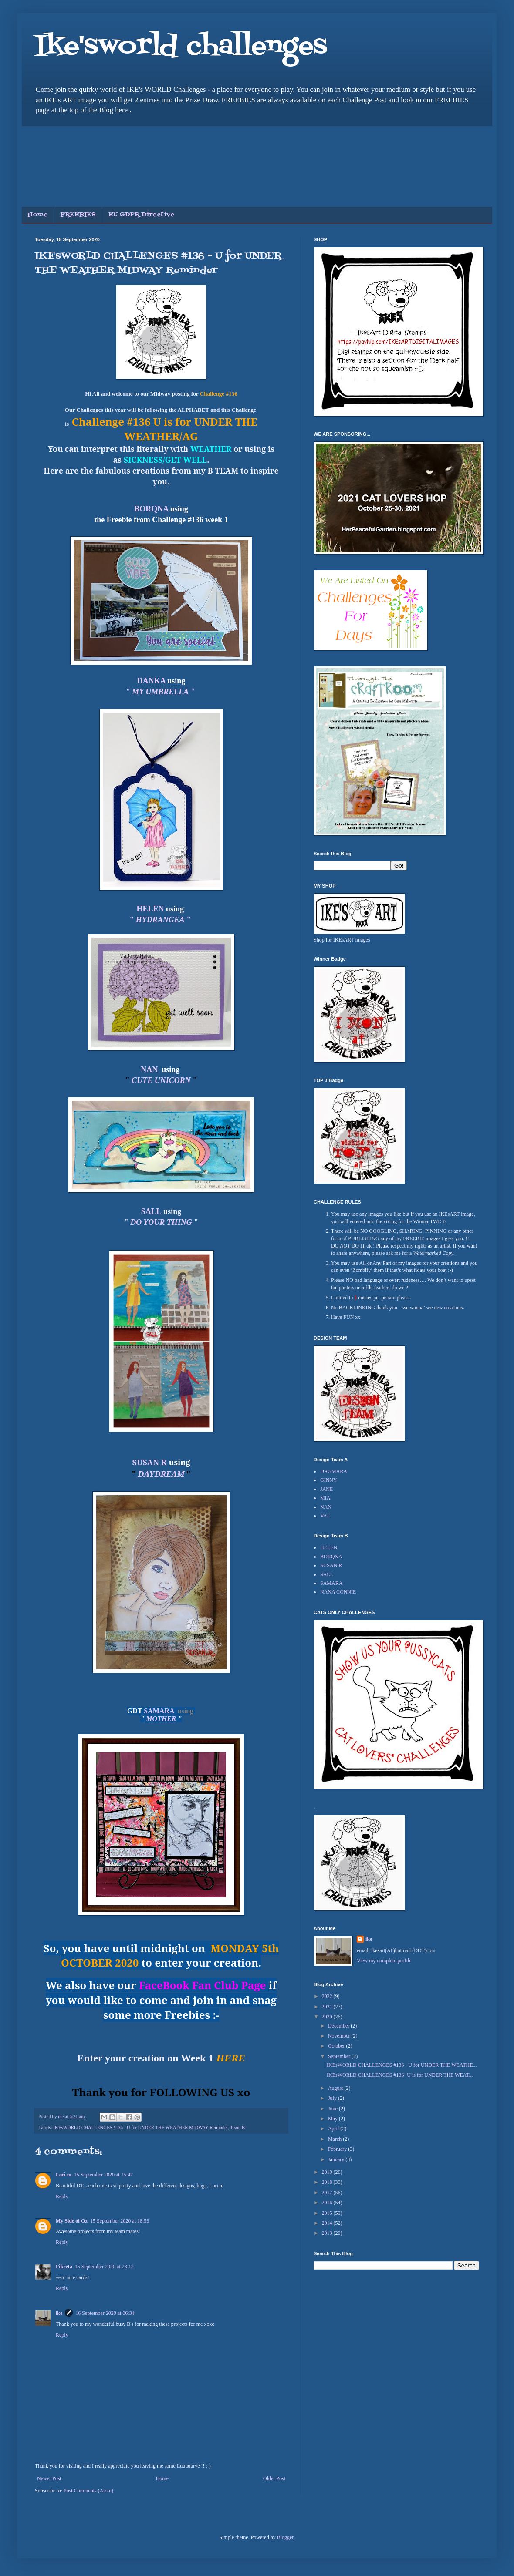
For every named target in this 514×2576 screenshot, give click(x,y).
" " (161, 919)
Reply (62, 2196)
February (338, 2149)
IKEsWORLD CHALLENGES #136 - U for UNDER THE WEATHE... (402, 2065)
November (340, 2036)
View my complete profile (384, 1960)
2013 (328, 2233)
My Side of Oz (72, 2221)
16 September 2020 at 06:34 (104, 2313)
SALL (326, 1574)
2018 (328, 2182)
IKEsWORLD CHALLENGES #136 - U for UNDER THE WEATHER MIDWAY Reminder (140, 2127)
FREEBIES (78, 214)
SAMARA (160, 1711)
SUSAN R (149, 1462)
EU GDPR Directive (141, 214)
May (333, 2118)
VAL (325, 1516)
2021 (328, 2007)
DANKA (151, 680)
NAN (149, 1069)
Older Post (274, 2478)
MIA (325, 1498)
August (336, 2088)
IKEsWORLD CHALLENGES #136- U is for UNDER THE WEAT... (400, 2075)
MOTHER (161, 1718)
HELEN (150, 909)
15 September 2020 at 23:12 (104, 2266)
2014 (328, 2223)
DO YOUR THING (162, 1222)
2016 (328, 2202)
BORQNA (151, 508)
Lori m (63, 2175)
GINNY (328, 1480)
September (340, 2056)
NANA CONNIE (338, 1592)
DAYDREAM (161, 1474)
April (334, 2128)
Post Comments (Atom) (88, 2491)
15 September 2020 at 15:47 (103, 2175)
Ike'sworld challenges (181, 47)
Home (38, 214)
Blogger (285, 2537)
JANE (326, 1489)
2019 (328, 2172)
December (339, 2026)
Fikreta (64, 2266)
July (333, 2098)
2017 (328, 2192)
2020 (328, 2017)
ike (59, 2313)
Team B (237, 2127)
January (336, 2159)
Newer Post (49, 2478)
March (335, 2139)
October (337, 2046)
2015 (328, 2213)
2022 (328, 1996)
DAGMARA (333, 1471)
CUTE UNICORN (161, 1080)
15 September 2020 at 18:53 (119, 2221)
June (333, 2108)
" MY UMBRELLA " (161, 691)
